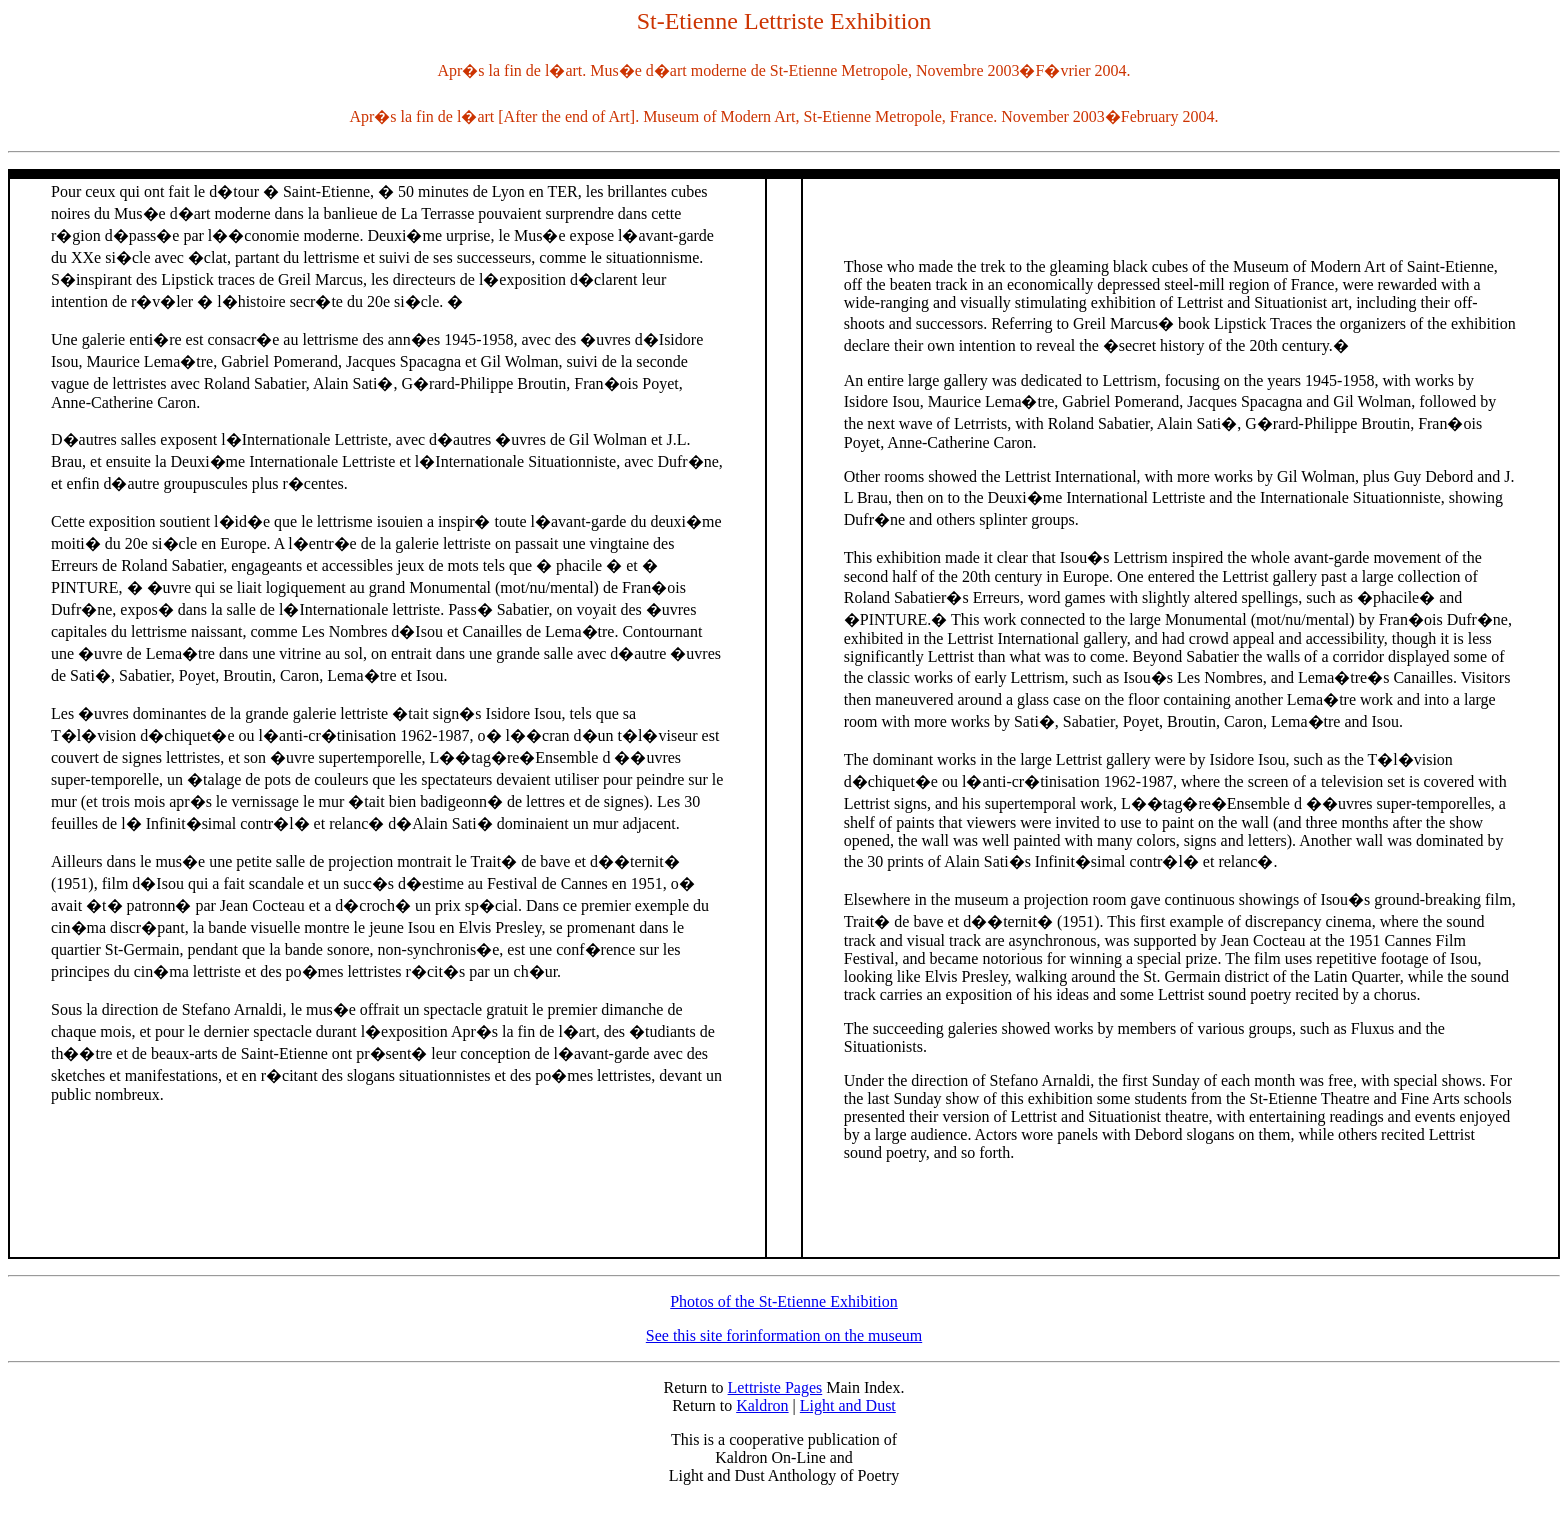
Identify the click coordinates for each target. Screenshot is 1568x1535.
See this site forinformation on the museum (784, 1335)
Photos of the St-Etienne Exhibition (784, 1301)
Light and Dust (848, 1405)
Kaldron (762, 1405)
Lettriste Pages (775, 1387)
